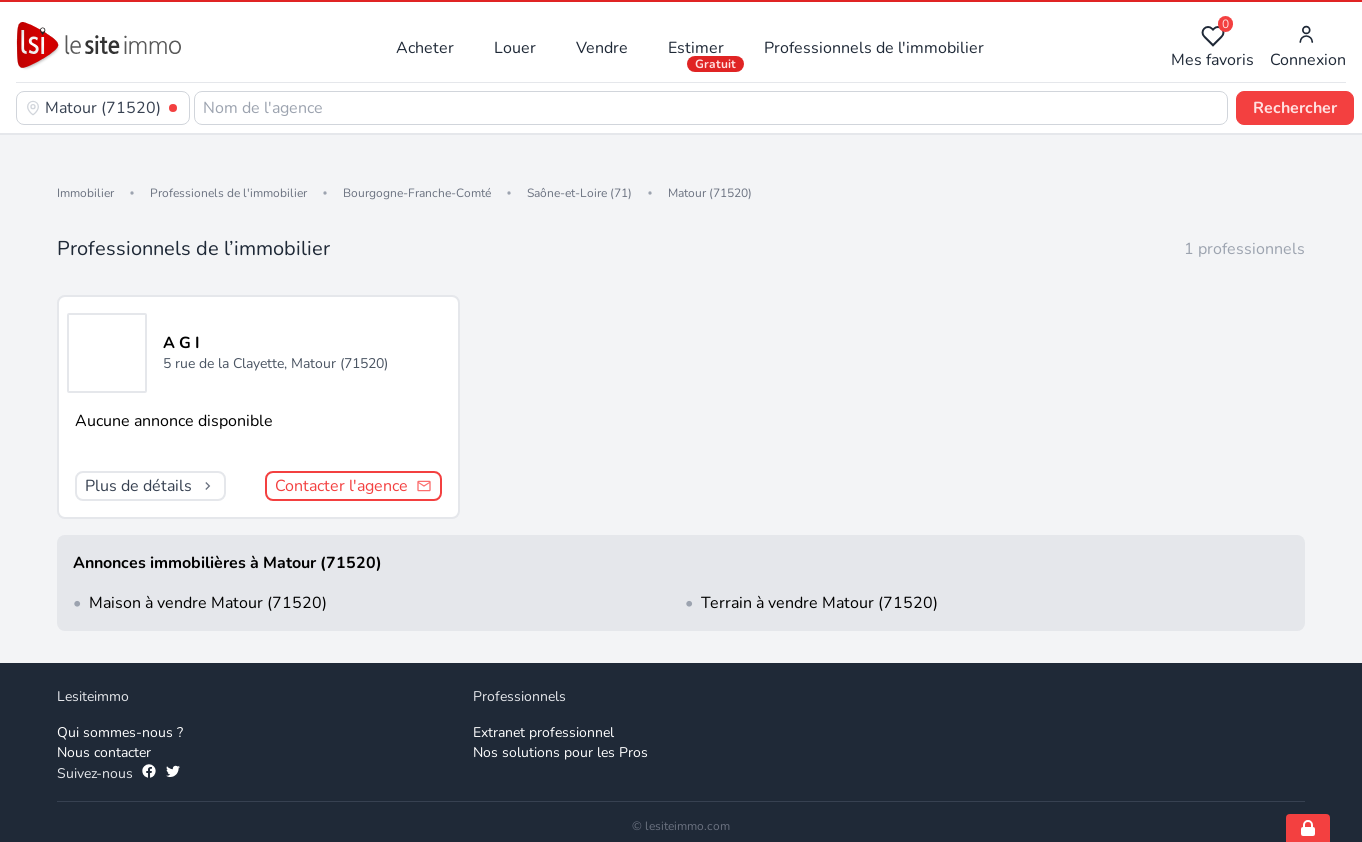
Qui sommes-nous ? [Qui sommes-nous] (120, 732)
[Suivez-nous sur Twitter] (173, 774)
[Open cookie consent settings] (1308, 828)
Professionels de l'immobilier (228, 193)
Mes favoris (1212, 47)
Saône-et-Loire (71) (579, 193)
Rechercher (1295, 108)
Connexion (1308, 47)
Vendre (602, 48)
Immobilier (85, 193)
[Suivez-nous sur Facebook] (149, 774)
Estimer (696, 48)
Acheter (425, 48)
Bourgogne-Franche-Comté (417, 193)
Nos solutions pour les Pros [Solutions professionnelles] (560, 752)
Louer (515, 48)
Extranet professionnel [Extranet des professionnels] (543, 732)
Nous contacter (104, 752)
